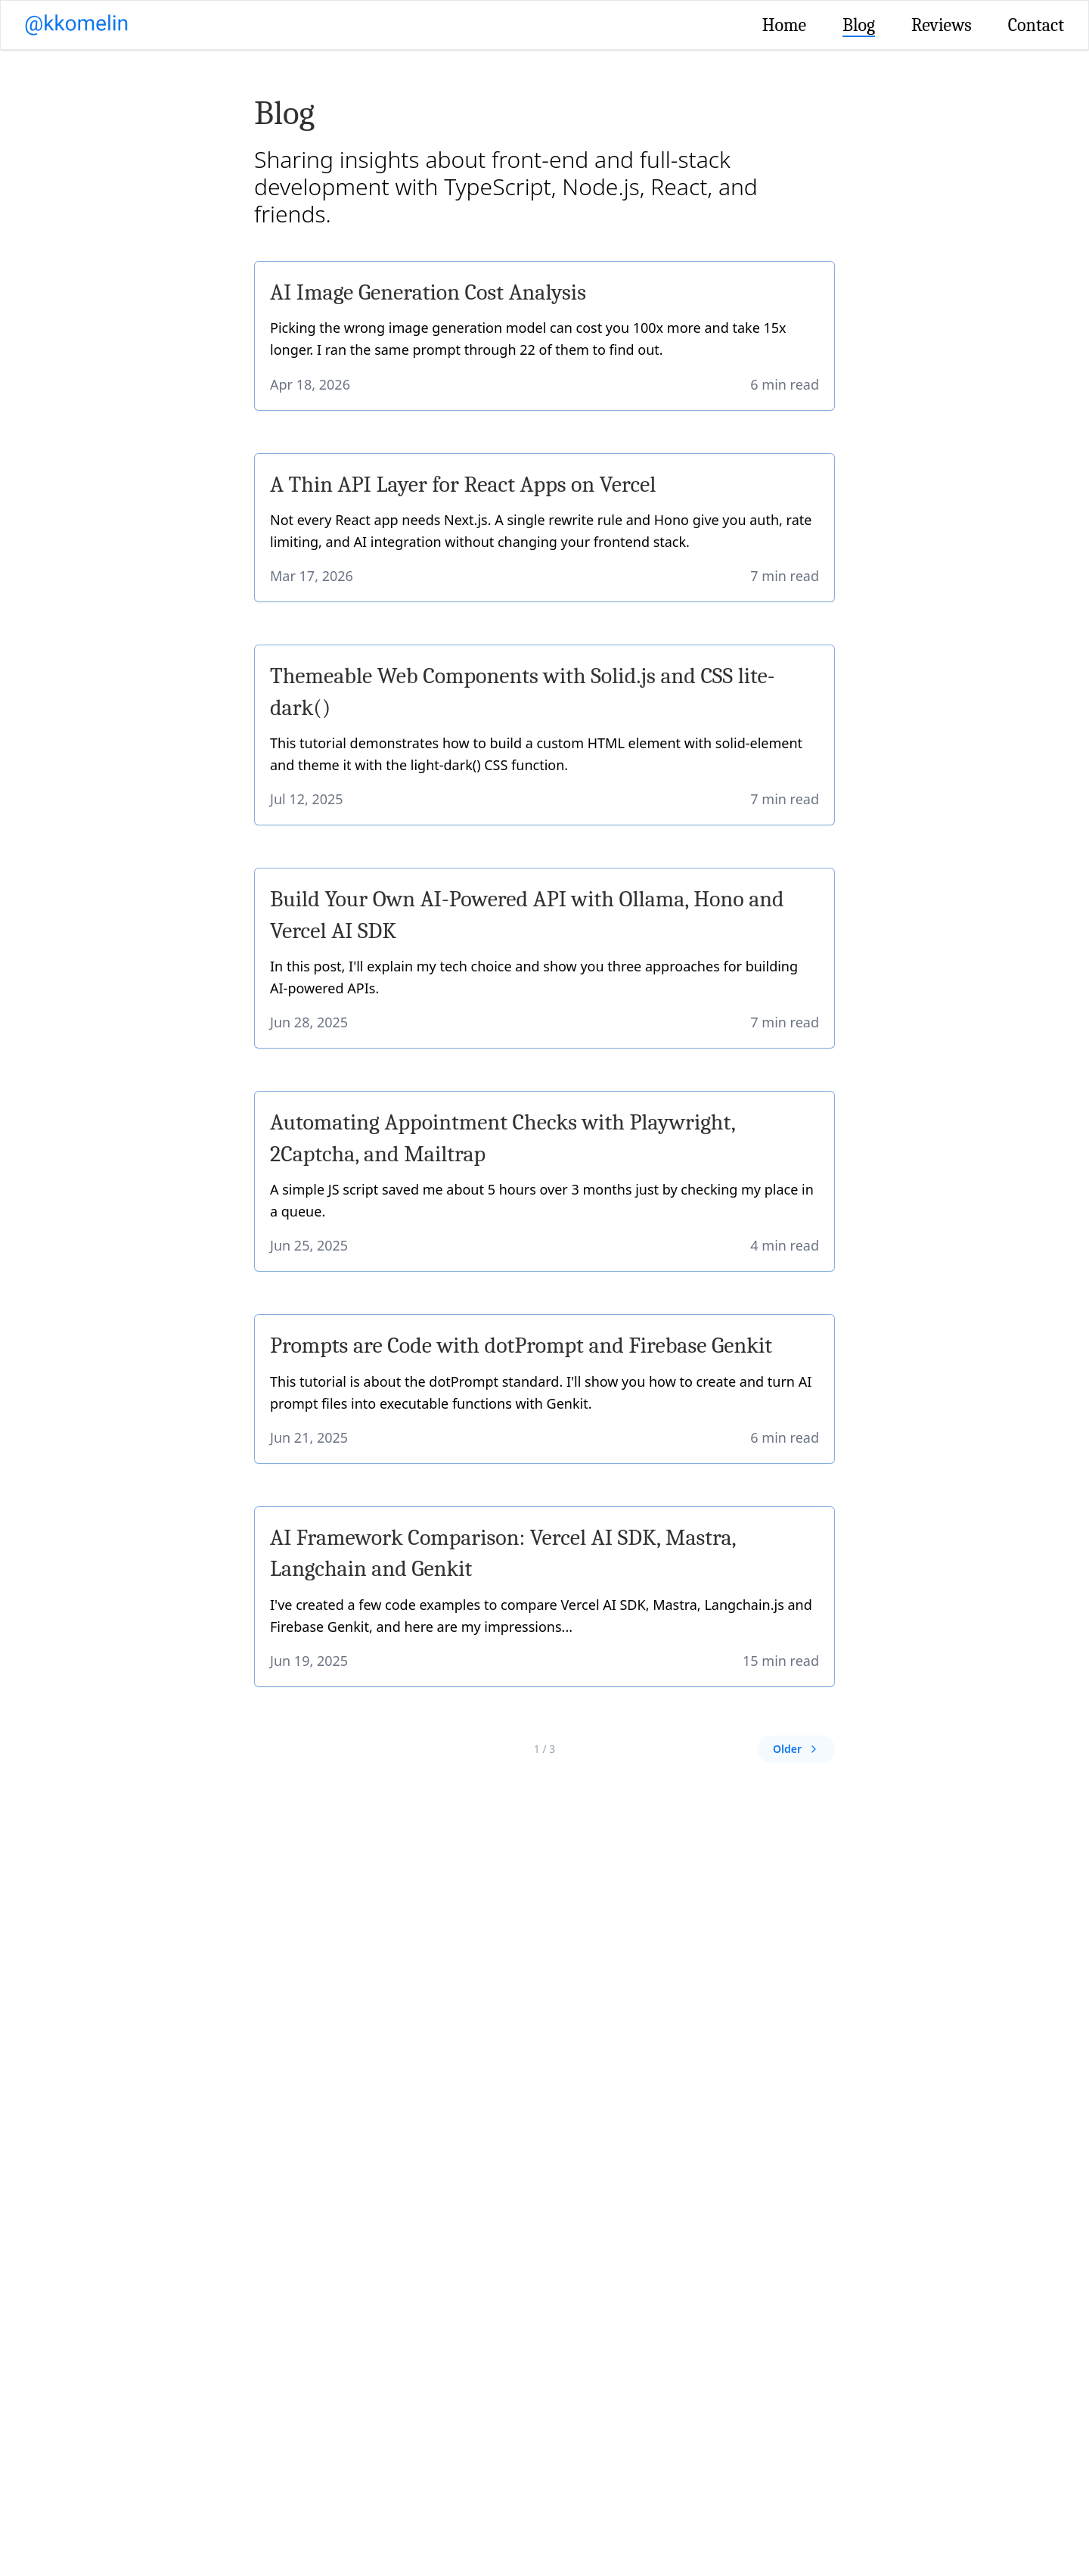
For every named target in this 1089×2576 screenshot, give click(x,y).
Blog (858, 25)
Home (784, 25)
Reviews (941, 25)
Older (796, 1749)
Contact (1036, 25)
